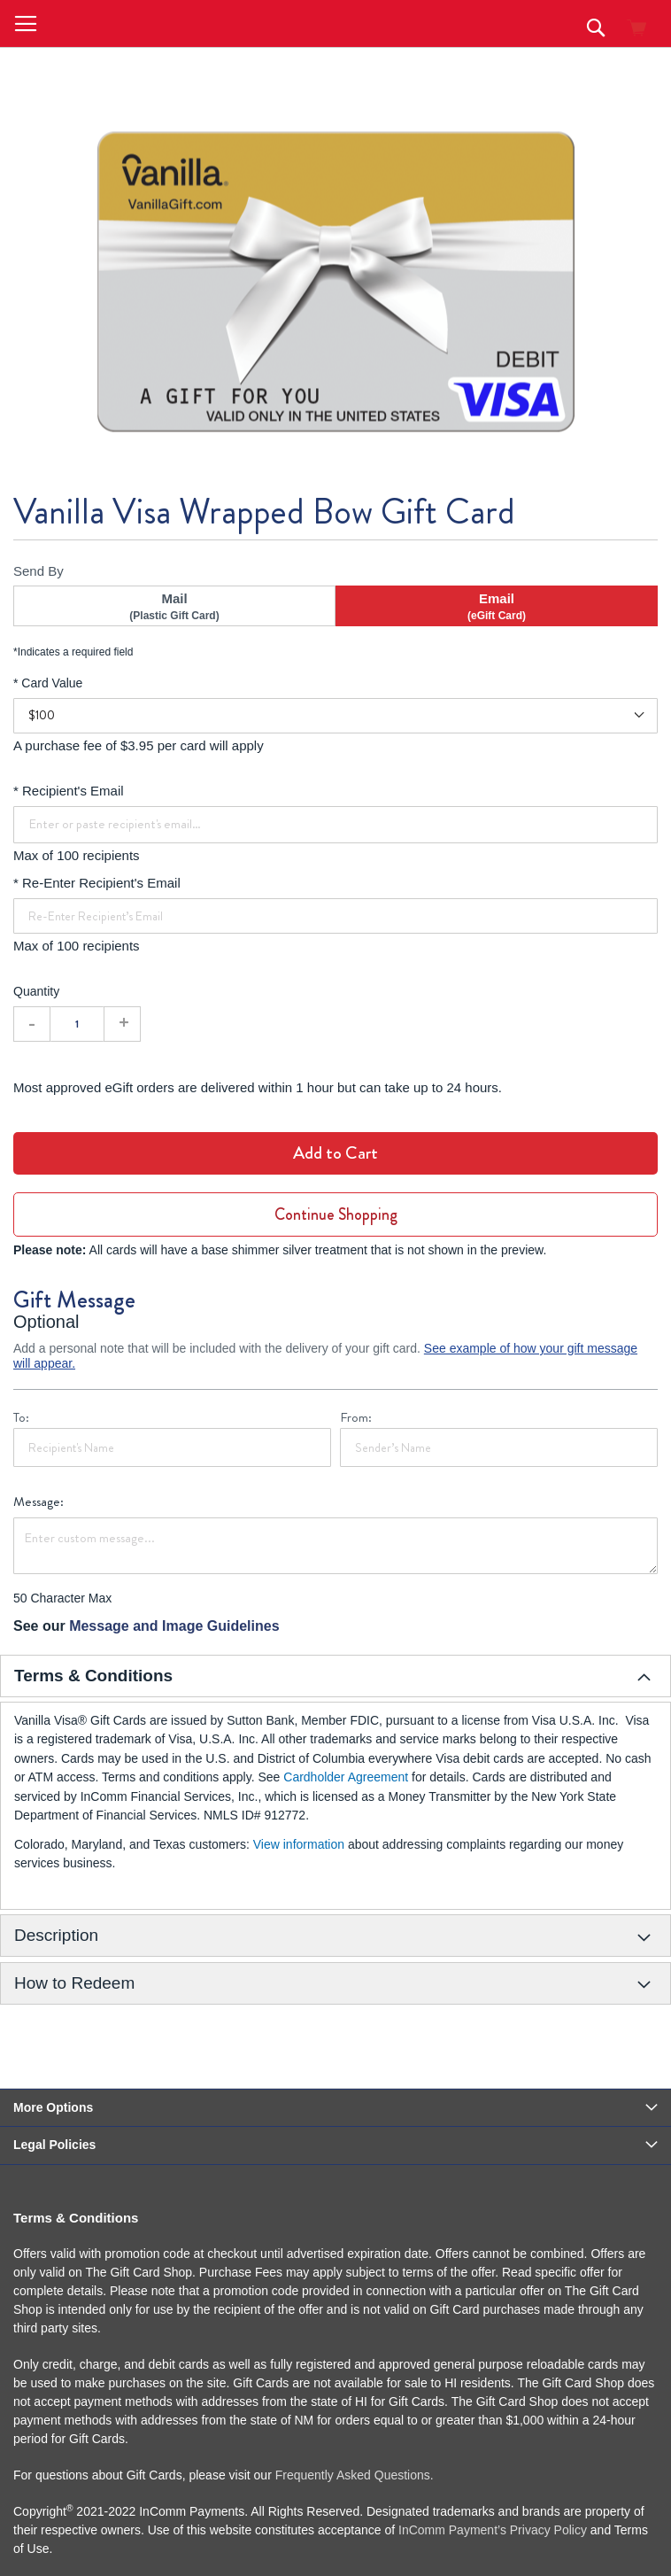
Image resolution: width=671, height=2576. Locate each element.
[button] (25, 24)
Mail (174, 607)
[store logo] (149, 23)
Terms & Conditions (93, 1675)
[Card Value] (335, 715)
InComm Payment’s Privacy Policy (492, 2530)
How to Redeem (74, 1983)
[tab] (335, 1676)
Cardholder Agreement (347, 1777)
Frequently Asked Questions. (354, 2475)
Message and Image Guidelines (174, 1625)
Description (56, 1935)
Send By (38, 570)
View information (298, 1844)
